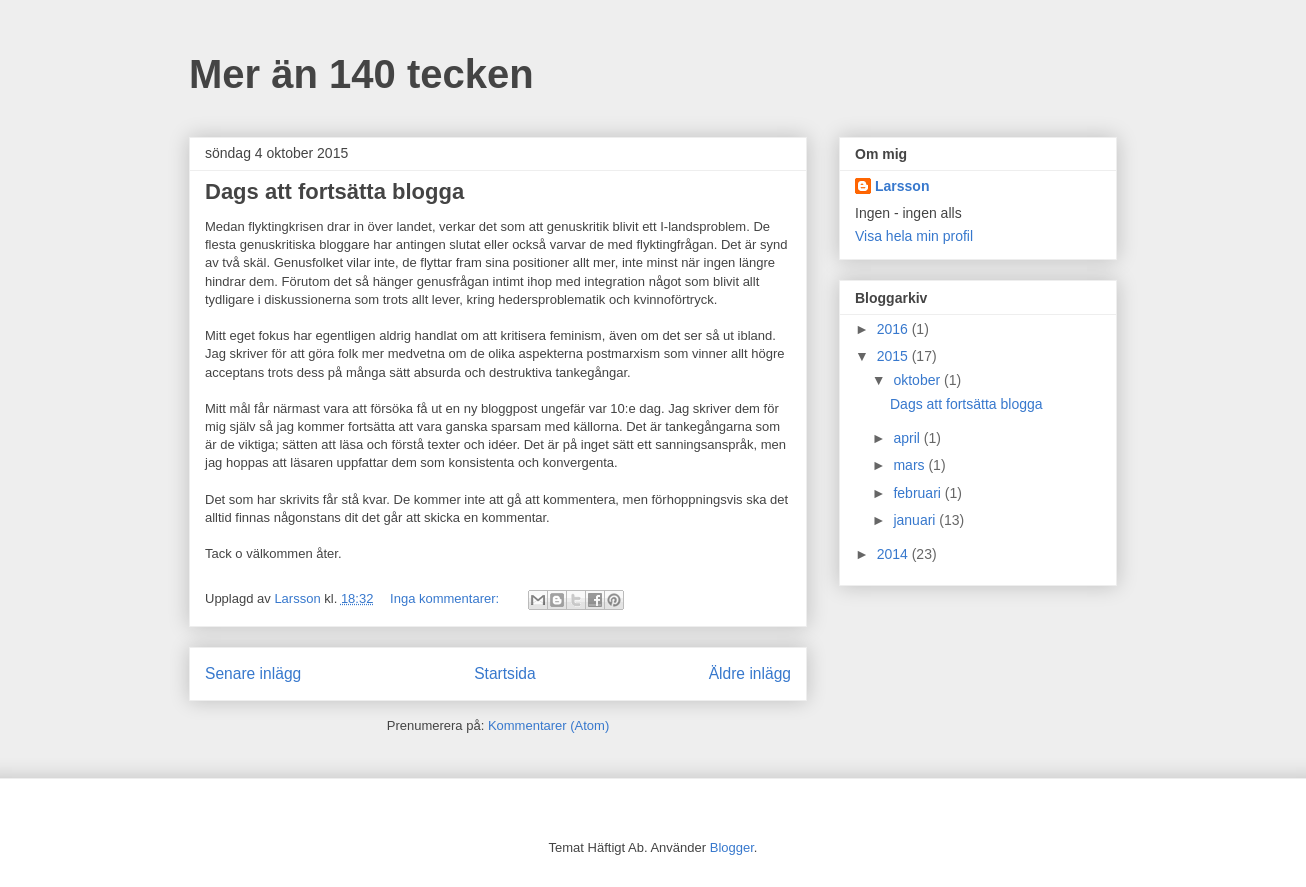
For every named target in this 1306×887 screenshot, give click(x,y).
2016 (894, 329)
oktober (918, 380)
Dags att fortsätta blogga (334, 191)
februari (918, 493)
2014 (894, 554)
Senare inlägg (253, 673)
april (908, 438)
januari (916, 520)
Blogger (732, 847)
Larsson (902, 186)
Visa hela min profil (914, 236)
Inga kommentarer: (446, 598)
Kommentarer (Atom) (548, 725)
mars (910, 465)
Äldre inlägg (750, 673)
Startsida (505, 673)
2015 (894, 356)
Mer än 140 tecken (361, 74)
